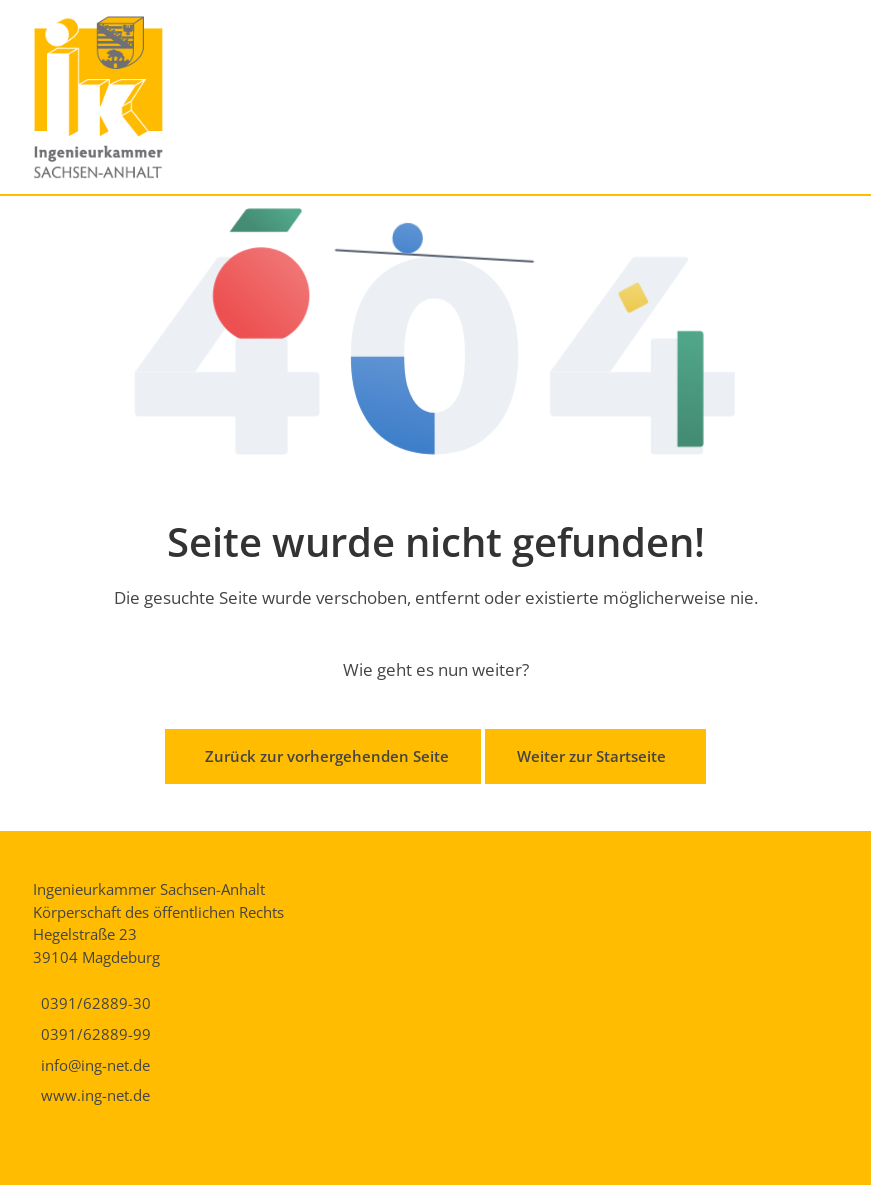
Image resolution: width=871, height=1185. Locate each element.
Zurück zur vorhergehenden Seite (327, 756)
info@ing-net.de (95, 1065)
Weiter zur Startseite (591, 756)
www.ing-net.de (95, 1095)
